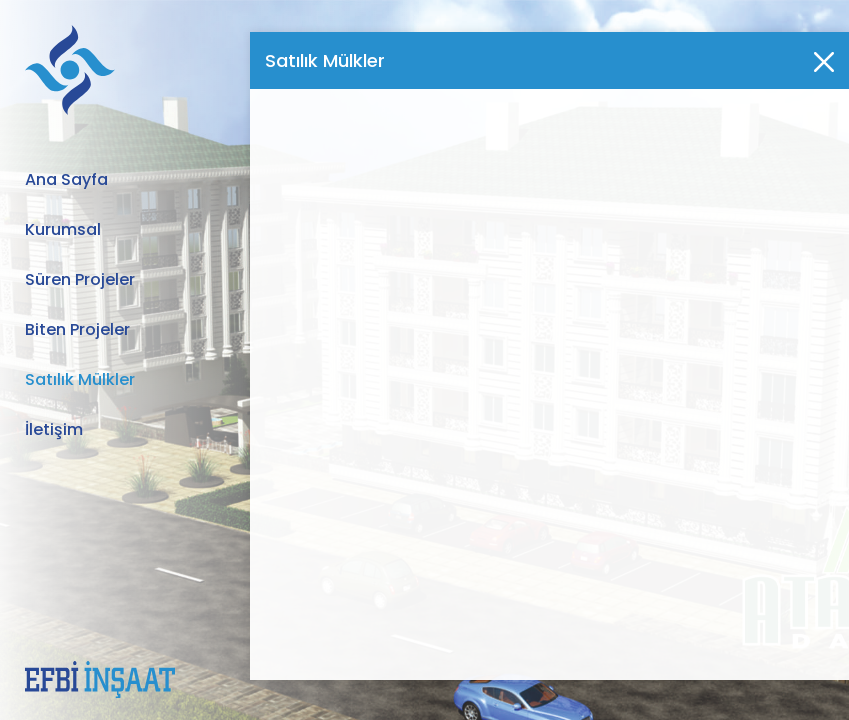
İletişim (54, 429)
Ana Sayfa (66, 179)
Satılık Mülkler (80, 379)
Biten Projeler (77, 329)
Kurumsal (63, 229)
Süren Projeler (80, 279)
